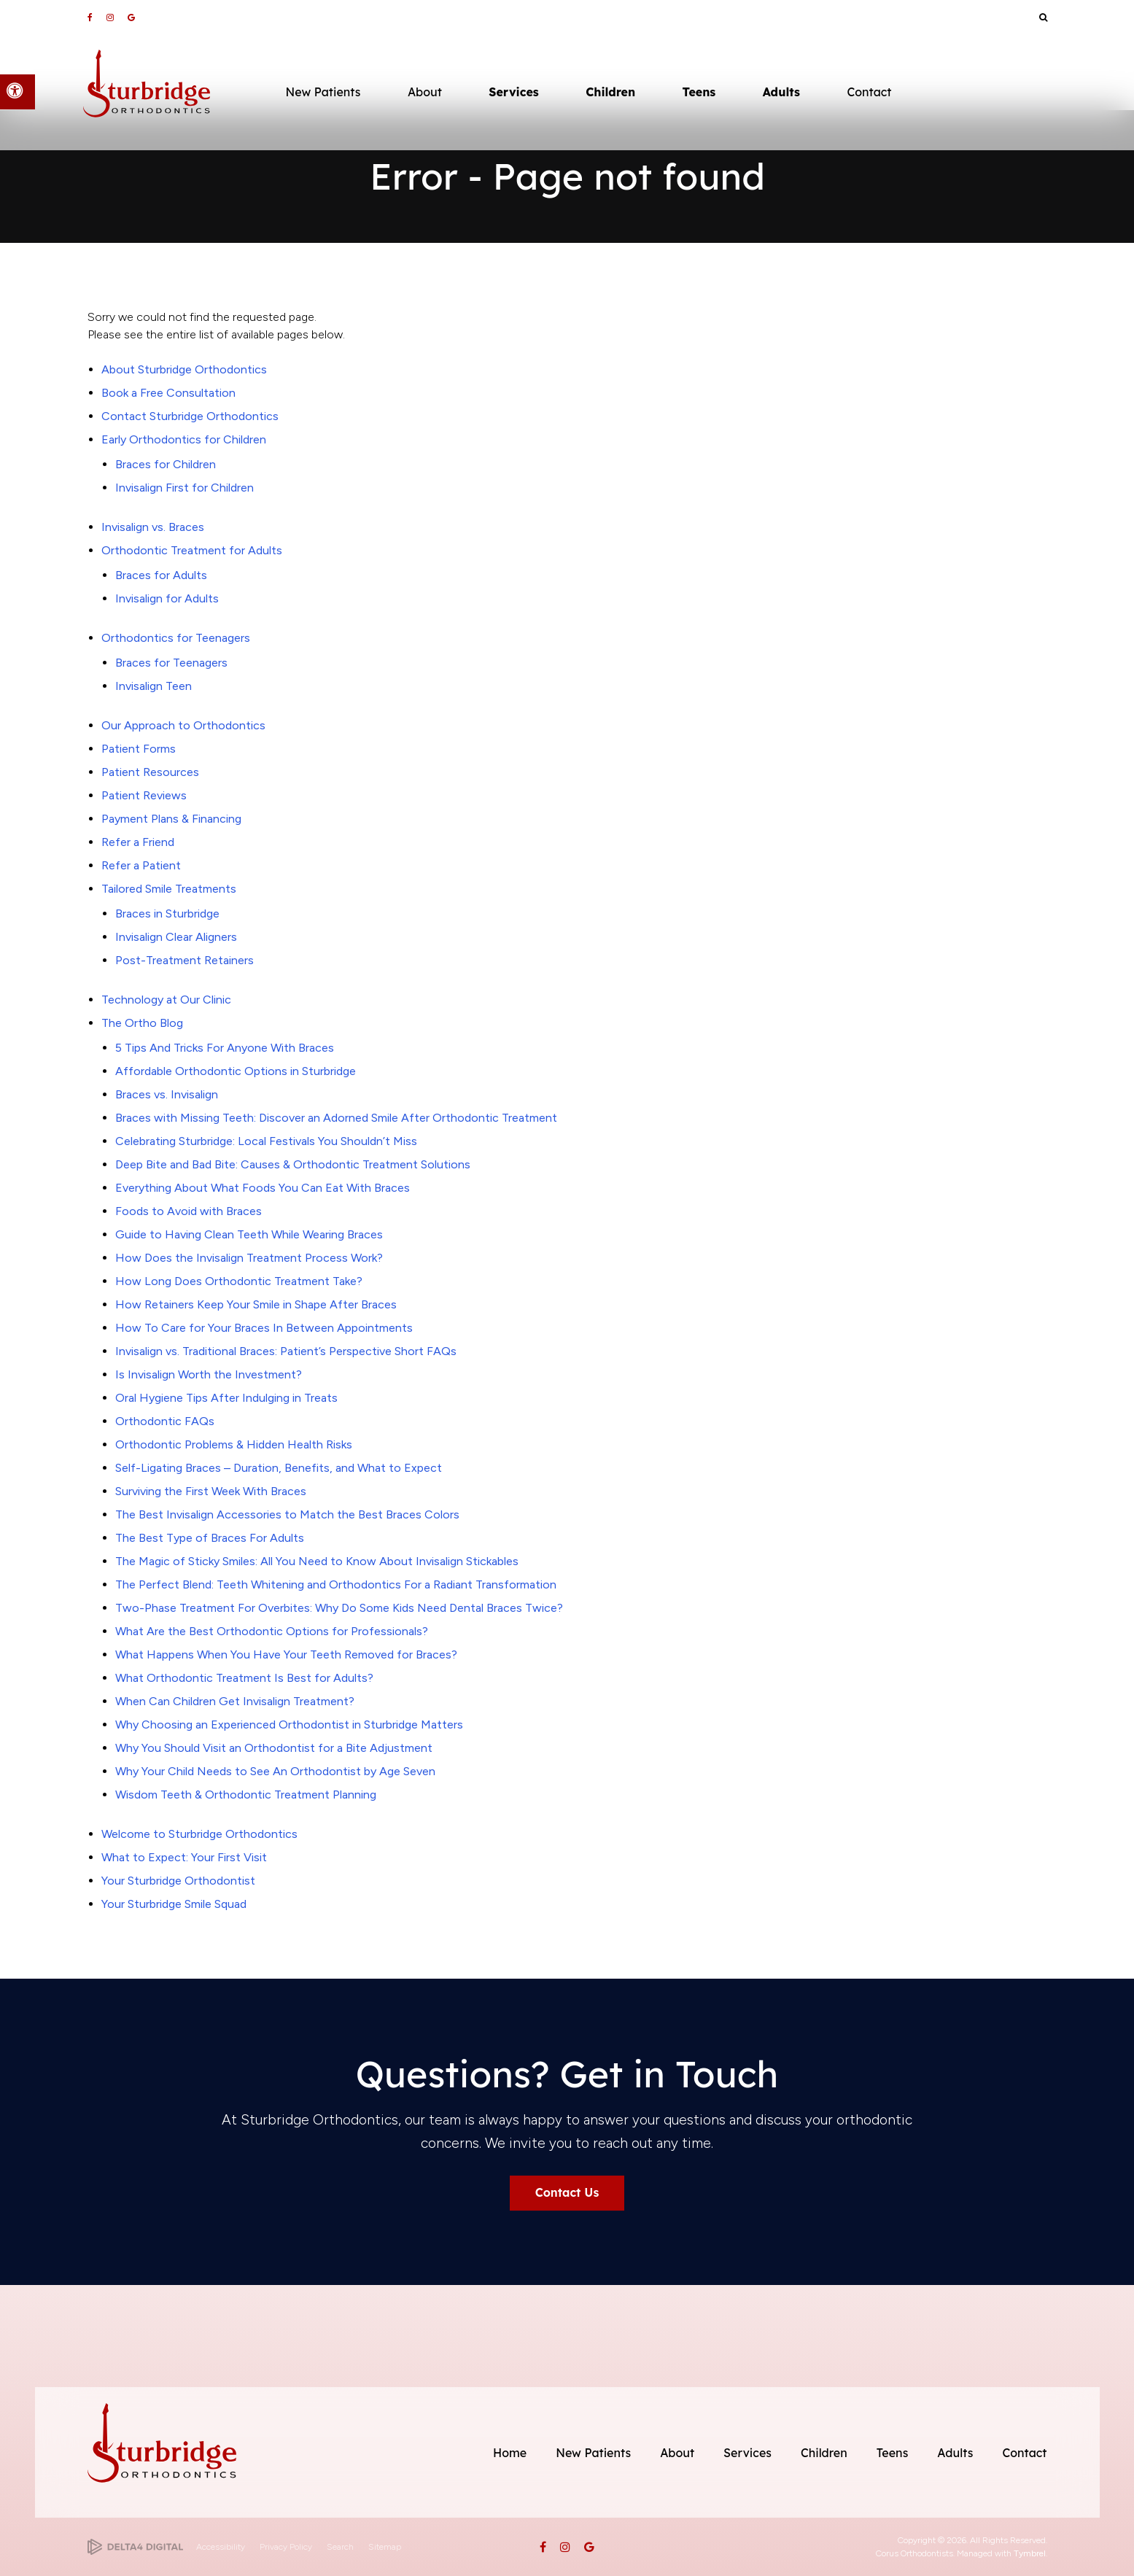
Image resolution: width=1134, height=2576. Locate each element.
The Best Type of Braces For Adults (209, 1538)
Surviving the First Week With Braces (210, 1491)
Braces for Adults (161, 575)
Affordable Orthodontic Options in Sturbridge (235, 1071)
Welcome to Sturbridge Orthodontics (199, 1834)
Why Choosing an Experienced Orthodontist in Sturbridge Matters (289, 1724)
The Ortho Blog (142, 1023)
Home (510, 2452)
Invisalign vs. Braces (152, 527)
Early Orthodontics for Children (183, 439)
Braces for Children (165, 464)
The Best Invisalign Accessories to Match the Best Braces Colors (287, 1514)
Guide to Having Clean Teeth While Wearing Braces (249, 1234)
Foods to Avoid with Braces (188, 1211)
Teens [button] (699, 92)
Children (824, 2452)
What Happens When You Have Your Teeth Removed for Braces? (286, 1654)
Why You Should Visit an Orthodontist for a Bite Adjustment (273, 1748)
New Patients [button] (323, 92)
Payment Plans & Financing (171, 819)
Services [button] (513, 92)
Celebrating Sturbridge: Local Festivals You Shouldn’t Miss (266, 1141)
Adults (955, 2452)
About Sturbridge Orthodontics (184, 369)
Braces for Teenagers (171, 663)
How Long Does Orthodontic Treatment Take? (238, 1281)
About (677, 2452)
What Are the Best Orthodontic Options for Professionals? (271, 1631)
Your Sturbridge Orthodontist (178, 1881)
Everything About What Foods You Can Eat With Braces (262, 1188)
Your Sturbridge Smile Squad (173, 1904)
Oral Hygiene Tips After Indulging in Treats (226, 1398)
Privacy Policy (286, 2547)
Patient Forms (138, 749)
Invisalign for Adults (167, 598)
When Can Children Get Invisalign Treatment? (234, 1701)
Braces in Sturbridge (167, 913)
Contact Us (567, 2192)
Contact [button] (869, 92)
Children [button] (610, 92)
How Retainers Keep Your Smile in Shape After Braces (256, 1304)
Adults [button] (781, 92)
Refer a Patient (141, 865)
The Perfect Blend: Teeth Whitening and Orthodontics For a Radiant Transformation (335, 1584)
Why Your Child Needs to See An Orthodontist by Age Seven (275, 1771)
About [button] (425, 92)
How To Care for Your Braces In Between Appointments (264, 1328)
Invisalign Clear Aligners (176, 937)
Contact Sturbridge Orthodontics (190, 416)
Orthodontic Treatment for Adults (191, 550)
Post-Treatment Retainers (184, 960)
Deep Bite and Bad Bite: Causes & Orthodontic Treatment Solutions (292, 1164)
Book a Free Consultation (168, 393)
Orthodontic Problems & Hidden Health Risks (233, 1444)
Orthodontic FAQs (164, 1421)
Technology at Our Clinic (166, 999)
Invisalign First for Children (184, 487)
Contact (1024, 2452)
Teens (893, 2452)
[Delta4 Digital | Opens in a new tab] (135, 2547)
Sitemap (384, 2547)
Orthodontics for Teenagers (175, 638)
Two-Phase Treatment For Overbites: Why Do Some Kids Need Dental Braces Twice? (339, 1608)
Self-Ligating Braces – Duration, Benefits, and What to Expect (278, 1468)
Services (747, 2452)
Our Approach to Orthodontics (183, 725)
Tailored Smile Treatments (168, 889)
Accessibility (220, 2547)
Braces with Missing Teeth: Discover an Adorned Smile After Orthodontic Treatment (336, 1118)
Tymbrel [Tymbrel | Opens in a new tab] (1030, 2553)
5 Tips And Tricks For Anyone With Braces (224, 1048)
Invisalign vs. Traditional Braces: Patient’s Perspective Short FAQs (286, 1351)
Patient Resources (150, 772)
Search (340, 2547)
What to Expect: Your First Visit (184, 1857)
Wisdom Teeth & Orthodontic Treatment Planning (245, 1794)
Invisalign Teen (153, 686)
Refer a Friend (137, 842)
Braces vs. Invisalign (166, 1094)
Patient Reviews (144, 795)
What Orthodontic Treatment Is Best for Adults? (244, 1678)
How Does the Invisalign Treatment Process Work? (249, 1258)
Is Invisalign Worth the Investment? (208, 1374)
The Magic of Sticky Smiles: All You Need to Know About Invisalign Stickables (317, 1561)
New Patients (593, 2452)
